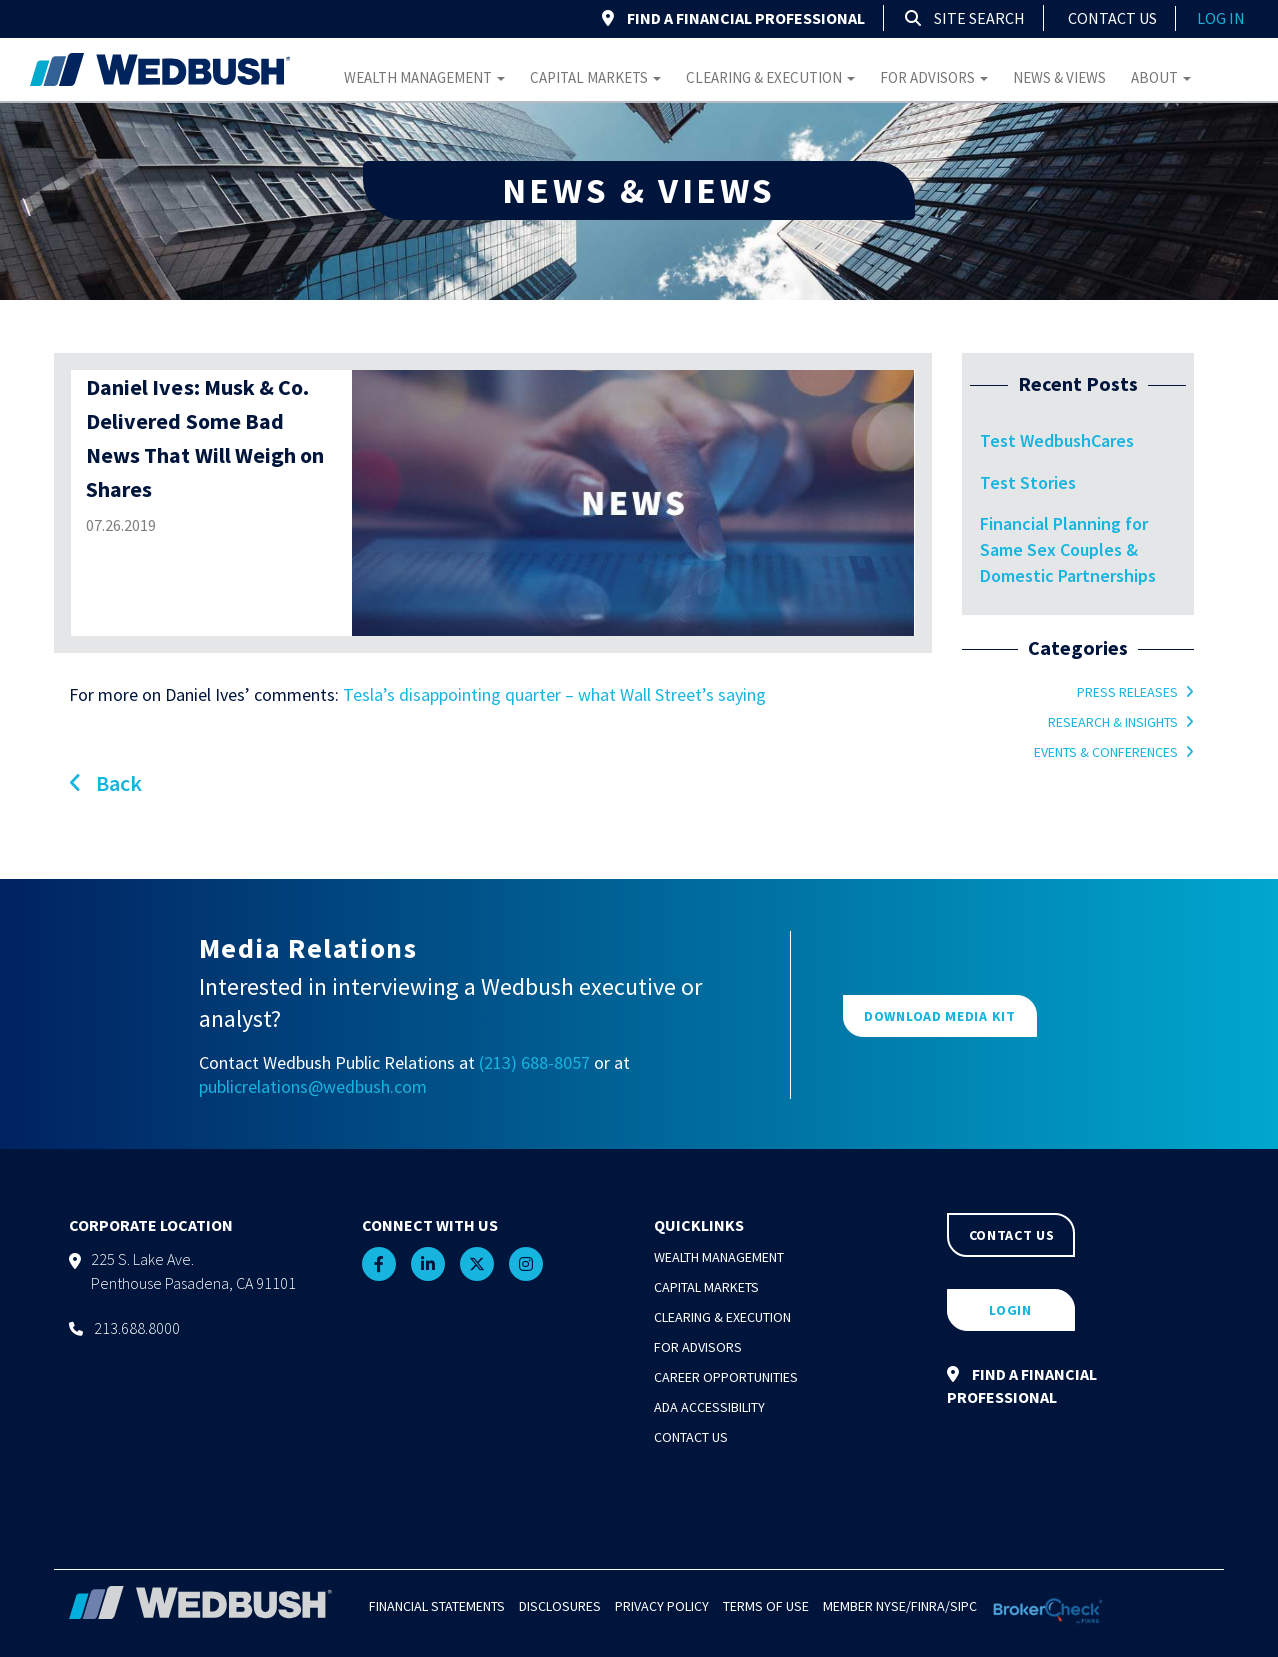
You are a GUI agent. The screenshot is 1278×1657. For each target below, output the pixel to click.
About (1161, 77)
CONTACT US (1012, 1235)
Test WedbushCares (1057, 440)
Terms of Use (766, 1606)
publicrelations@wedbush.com (313, 1086)
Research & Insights (1113, 722)
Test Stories (1028, 482)
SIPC (963, 1606)
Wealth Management (424, 77)
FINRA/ (930, 1606)
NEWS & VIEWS (639, 190)
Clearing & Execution (770, 77)
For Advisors (934, 77)
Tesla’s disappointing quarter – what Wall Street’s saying (554, 694)
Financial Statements (437, 1606)
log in (1221, 18)
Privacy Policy (662, 1606)
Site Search (965, 18)
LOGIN (1010, 1310)
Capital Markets (595, 77)
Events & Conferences (1106, 752)
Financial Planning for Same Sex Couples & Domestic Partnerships (1068, 549)
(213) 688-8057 (534, 1062)
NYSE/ (893, 1606)
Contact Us (1112, 18)
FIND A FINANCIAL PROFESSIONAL (733, 18)
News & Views (1059, 77)
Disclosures (560, 1606)
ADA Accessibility (709, 1407)
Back (105, 783)
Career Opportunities (726, 1377)
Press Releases (1127, 692)
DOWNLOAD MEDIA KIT (940, 1016)
